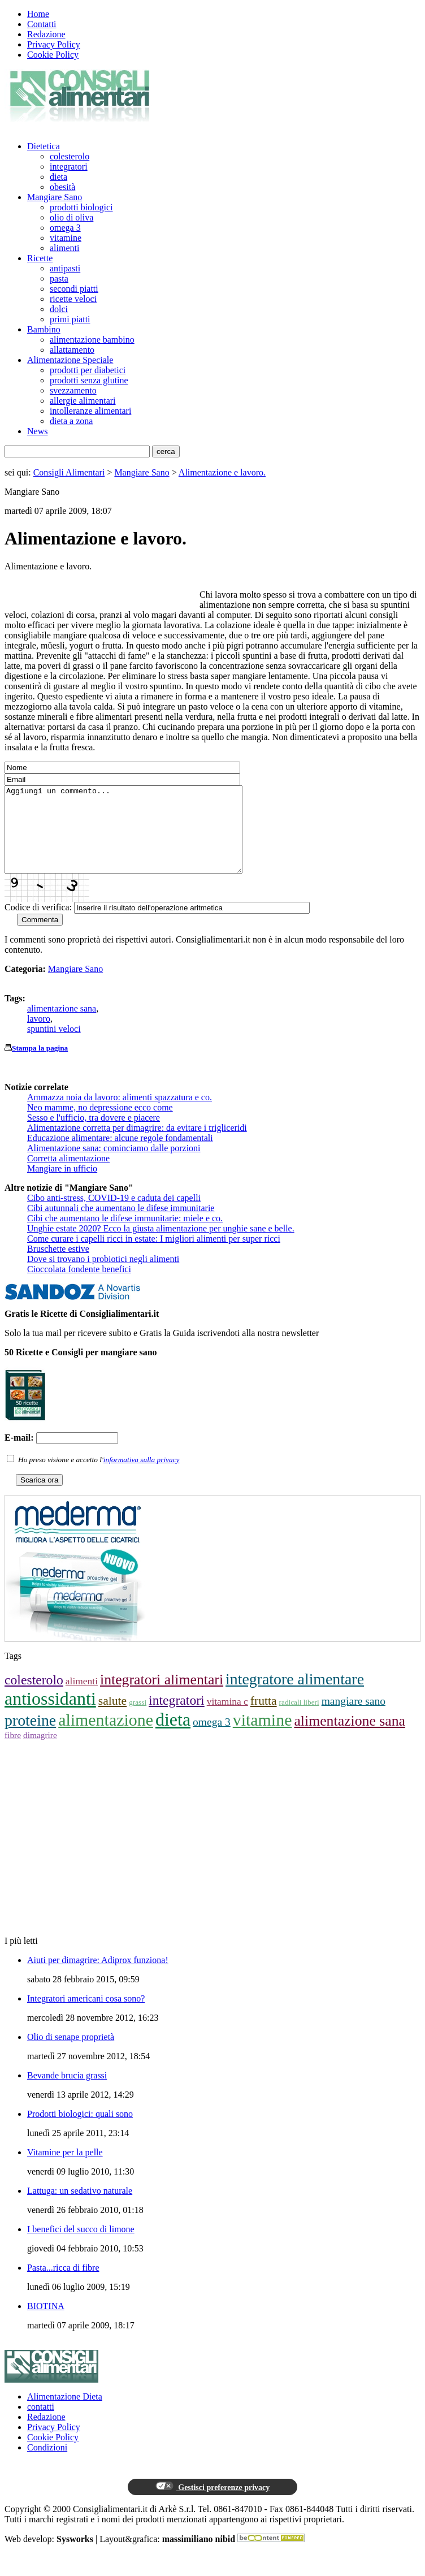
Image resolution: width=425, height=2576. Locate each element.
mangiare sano (353, 1718)
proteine (30, 1737)
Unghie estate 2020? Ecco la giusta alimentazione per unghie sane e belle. (160, 1245)
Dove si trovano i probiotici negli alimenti (103, 1276)
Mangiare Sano (54, 197)
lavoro (38, 1035)
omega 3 (65, 227)
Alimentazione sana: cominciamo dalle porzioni (114, 1165)
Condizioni (47, 2464)
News (37, 431)
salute (112, 1717)
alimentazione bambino (92, 339)
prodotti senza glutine (89, 380)
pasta (59, 278)
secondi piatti (74, 288)
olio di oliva (71, 217)
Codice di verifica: (38, 924)
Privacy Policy (53, 44)
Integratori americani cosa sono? (86, 2015)
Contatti (42, 24)
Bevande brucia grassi (67, 2092)
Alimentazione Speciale (70, 360)
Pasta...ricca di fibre (63, 2284)
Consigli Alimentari (69, 472)
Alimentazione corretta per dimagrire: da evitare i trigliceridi (137, 1144)
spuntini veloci (54, 1046)
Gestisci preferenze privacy (212, 2504)
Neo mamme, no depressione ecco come (100, 1124)
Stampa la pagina (40, 1065)
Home (38, 14)
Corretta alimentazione (68, 1175)
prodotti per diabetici (87, 370)
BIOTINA (45, 2323)
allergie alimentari (83, 400)
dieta (58, 176)
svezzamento (73, 390)
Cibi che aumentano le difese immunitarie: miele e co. (125, 1235)
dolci (59, 309)
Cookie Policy (53, 54)
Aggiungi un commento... (138, 838)
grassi (137, 1719)
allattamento (72, 350)
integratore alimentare (294, 1696)
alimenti (64, 248)
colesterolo (69, 156)
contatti (40, 2423)
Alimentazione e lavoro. (222, 472)
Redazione (46, 34)
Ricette (40, 258)
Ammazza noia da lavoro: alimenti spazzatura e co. (119, 1114)
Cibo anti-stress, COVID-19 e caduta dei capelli (114, 1215)
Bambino (43, 329)
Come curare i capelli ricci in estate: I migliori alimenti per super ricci (153, 1255)
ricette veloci (73, 299)
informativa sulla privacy (141, 1476)
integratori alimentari (161, 1696)
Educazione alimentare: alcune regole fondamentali (120, 1155)
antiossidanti (50, 1715)
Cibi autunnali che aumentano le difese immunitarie (120, 1225)
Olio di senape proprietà (70, 2054)
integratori (69, 166)
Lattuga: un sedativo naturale (79, 2207)
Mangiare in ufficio (62, 1185)
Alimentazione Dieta (64, 2413)
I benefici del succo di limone (81, 2246)
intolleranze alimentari (90, 411)
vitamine (65, 238)
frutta (263, 1717)
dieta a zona (71, 421)
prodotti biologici (81, 207)
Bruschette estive (58, 1265)
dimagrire (40, 1752)
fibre (13, 1752)
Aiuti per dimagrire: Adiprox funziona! (97, 1977)
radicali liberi (299, 1719)
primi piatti (70, 319)
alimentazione (105, 1736)
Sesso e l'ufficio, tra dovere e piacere (93, 1134)
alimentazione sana (61, 1025)
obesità (62, 187)
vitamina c (227, 1718)
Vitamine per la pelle (65, 2169)
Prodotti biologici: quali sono (80, 2131)
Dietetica (43, 146)
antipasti (65, 268)
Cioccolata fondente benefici (79, 1286)
